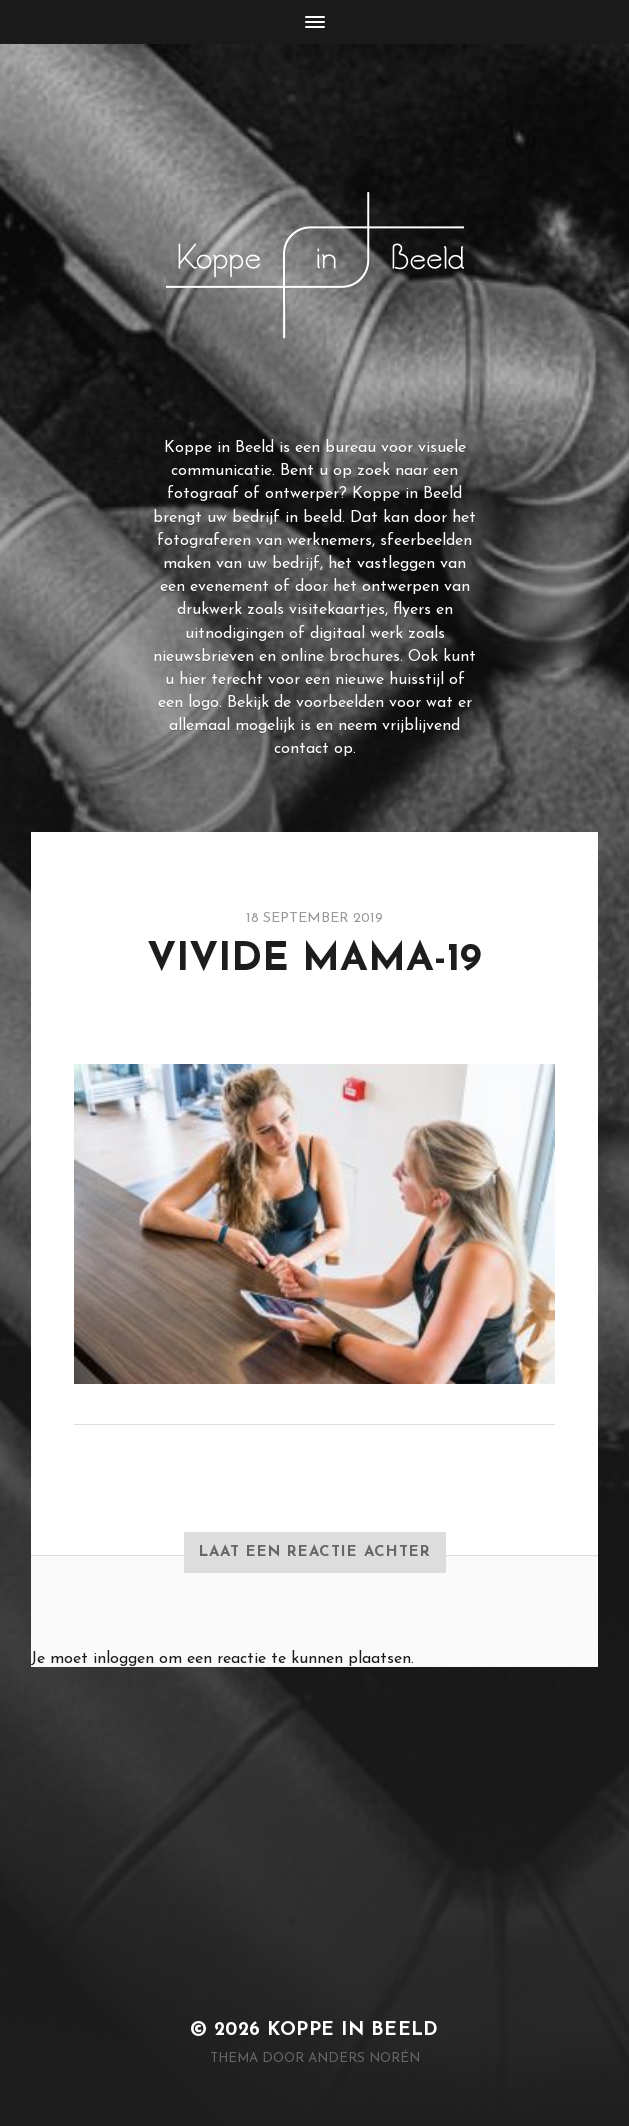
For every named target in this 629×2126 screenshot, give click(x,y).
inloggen (123, 1659)
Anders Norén (364, 2058)
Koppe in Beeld (353, 2030)
